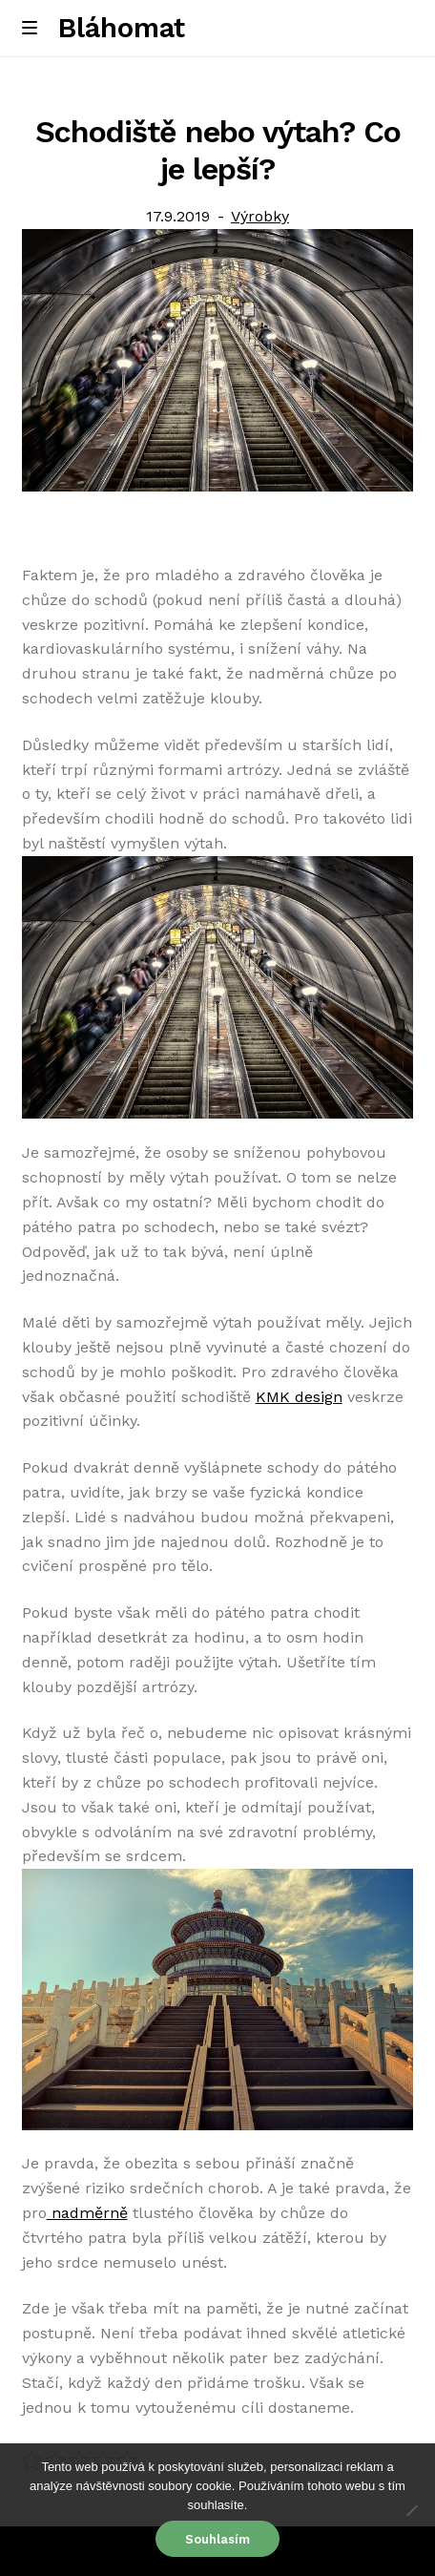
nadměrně (87, 2213)
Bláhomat (121, 27)
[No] (411, 2510)
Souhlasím (217, 2539)
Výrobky (260, 216)
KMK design (299, 1397)
